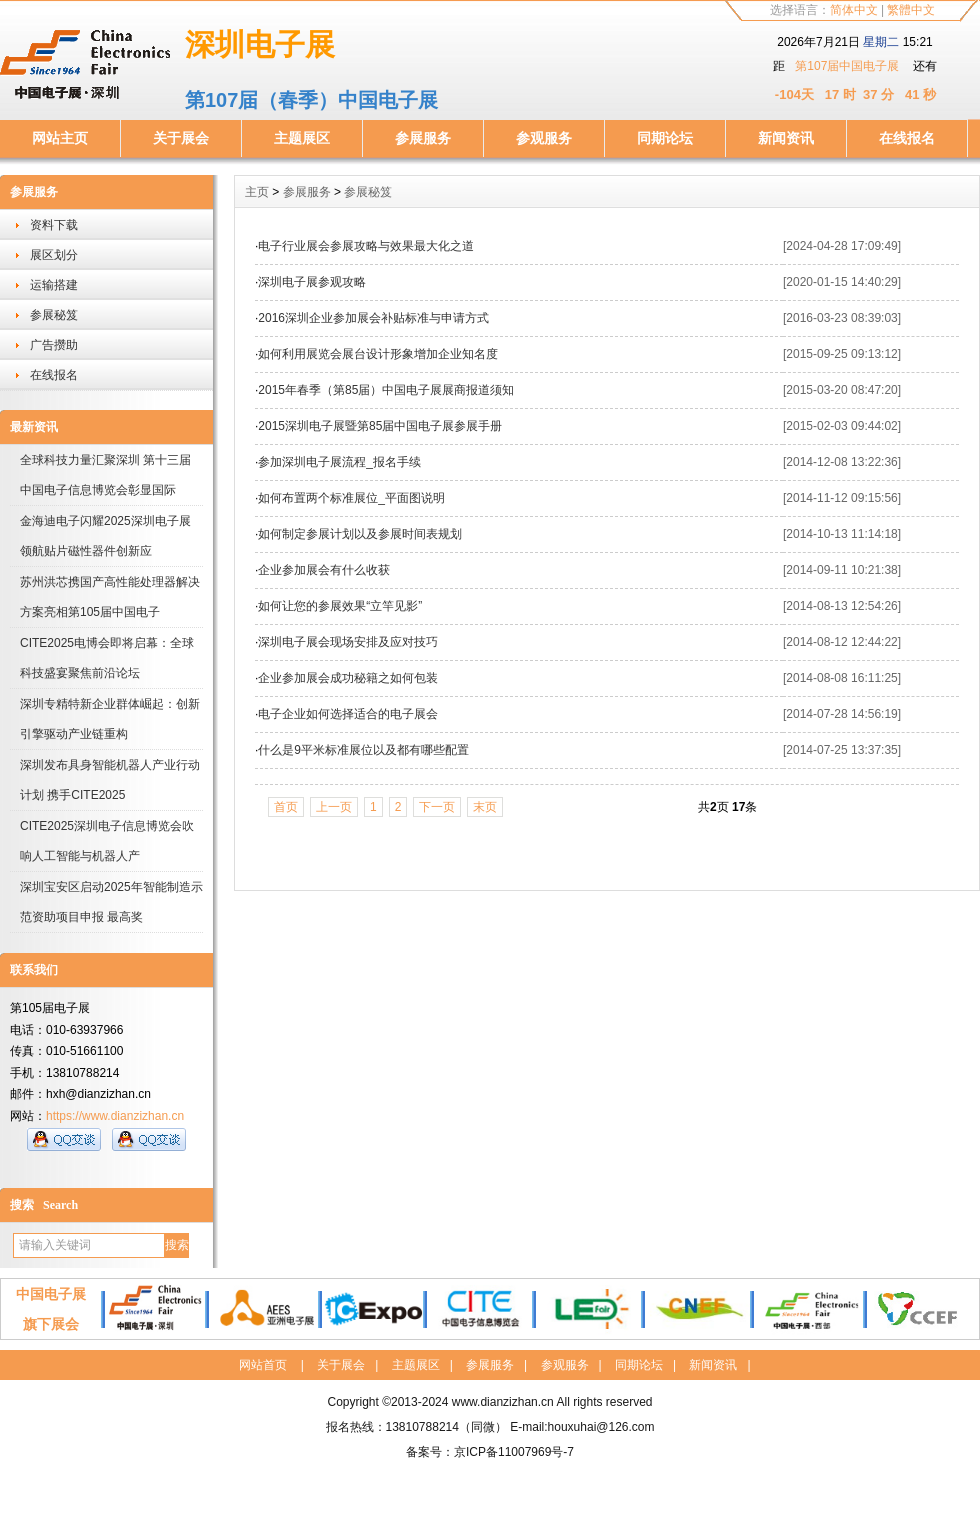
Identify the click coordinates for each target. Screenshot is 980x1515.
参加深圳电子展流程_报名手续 (339, 462)
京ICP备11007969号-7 (514, 1452)
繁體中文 (911, 10)
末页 (485, 807)
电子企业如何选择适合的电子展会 (348, 714)
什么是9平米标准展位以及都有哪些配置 (363, 750)
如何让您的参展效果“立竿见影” (340, 606)
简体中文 (854, 10)
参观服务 (544, 138)
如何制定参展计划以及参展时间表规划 (360, 534)
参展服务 (423, 138)
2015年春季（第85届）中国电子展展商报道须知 (386, 390)
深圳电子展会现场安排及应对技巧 (348, 642)
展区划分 (54, 255)
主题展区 (302, 138)
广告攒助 (54, 345)
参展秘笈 (54, 315)
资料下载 (54, 225)
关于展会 (181, 138)
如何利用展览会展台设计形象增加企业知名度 (378, 354)
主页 (257, 192)
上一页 (334, 807)
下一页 (437, 807)
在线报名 (907, 138)
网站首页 (263, 1365)
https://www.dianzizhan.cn (115, 1116)
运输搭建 (54, 285)
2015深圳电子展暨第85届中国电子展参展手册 (380, 426)
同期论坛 (665, 138)
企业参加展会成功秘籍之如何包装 (348, 678)
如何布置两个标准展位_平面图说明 (351, 498)
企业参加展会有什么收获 (324, 570)
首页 (286, 807)
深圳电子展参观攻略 (312, 282)
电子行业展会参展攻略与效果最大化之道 (366, 246)
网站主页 (60, 138)
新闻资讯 (786, 138)
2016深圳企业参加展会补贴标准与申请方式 (373, 318)
